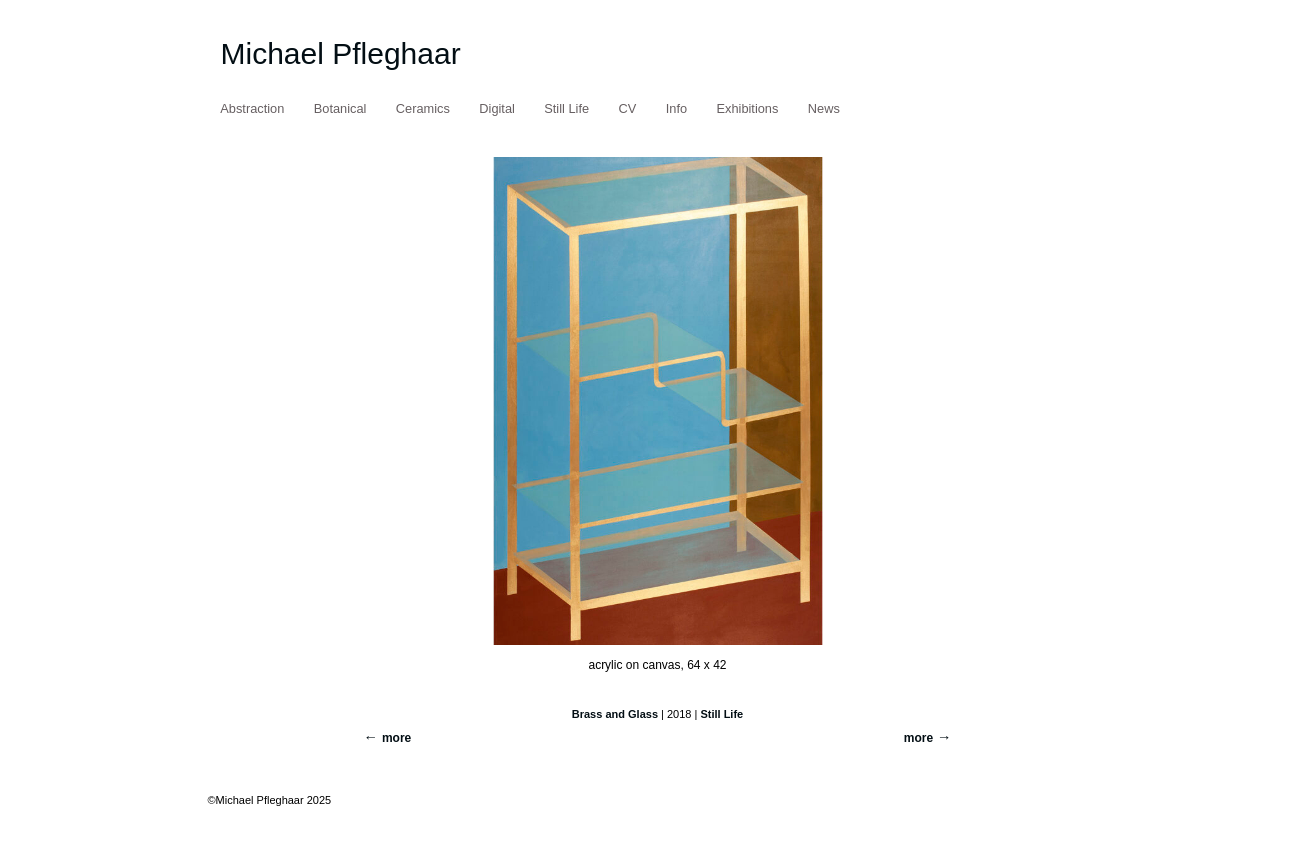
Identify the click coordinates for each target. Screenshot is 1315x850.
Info (676, 108)
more (918, 738)
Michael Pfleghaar (341, 53)
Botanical (340, 108)
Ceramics (423, 108)
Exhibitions (748, 108)
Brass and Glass (615, 714)
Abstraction (252, 108)
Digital (497, 108)
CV (628, 108)
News (824, 108)
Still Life (566, 108)
